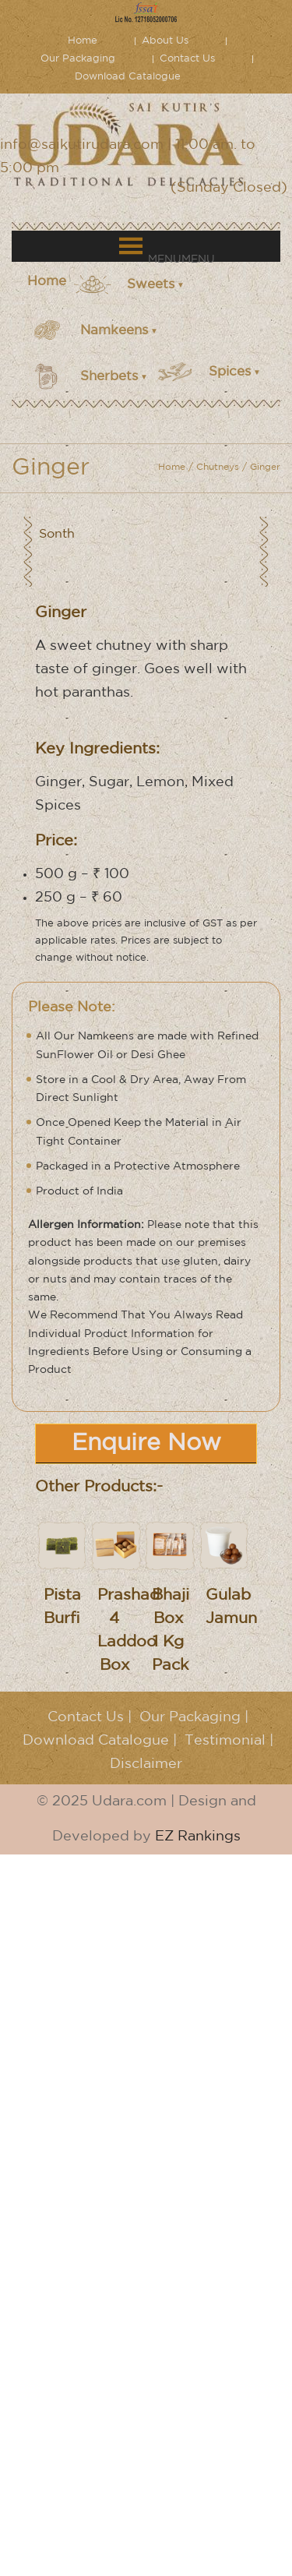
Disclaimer (146, 1764)
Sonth (57, 534)
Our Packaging (77, 59)
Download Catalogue (128, 76)
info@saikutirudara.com (82, 145)
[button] (181, 259)
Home (82, 41)
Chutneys (217, 467)
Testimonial (225, 1740)
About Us (165, 41)
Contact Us (187, 59)
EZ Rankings (198, 1836)
